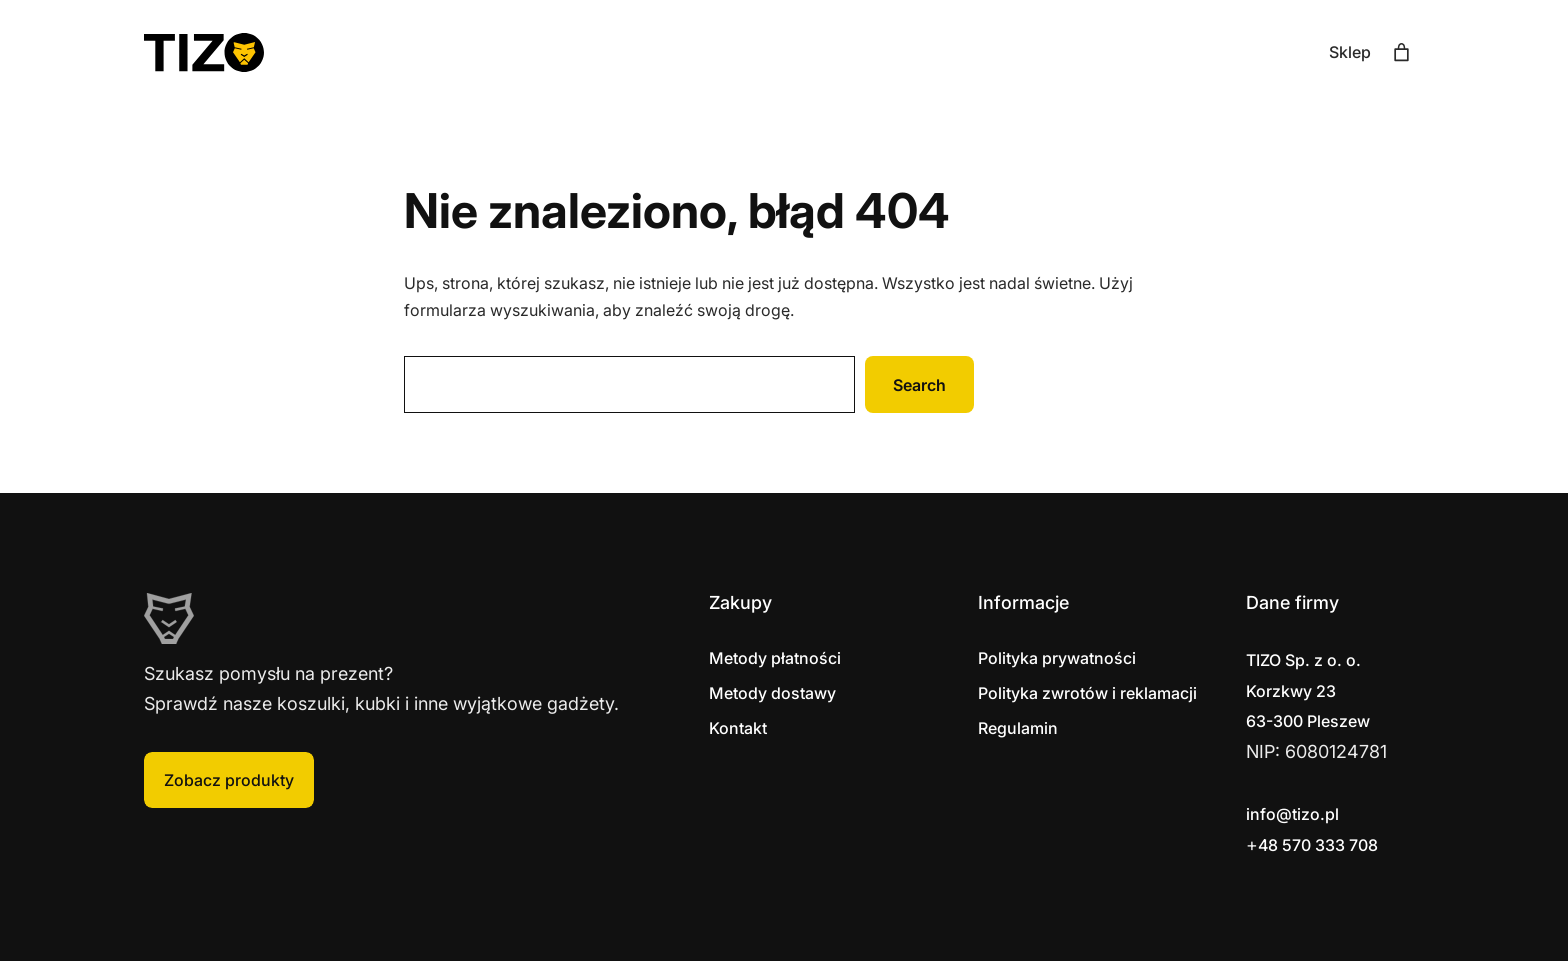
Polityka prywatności (1057, 658)
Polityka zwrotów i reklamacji (1087, 693)
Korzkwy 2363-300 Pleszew (1308, 690)
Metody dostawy (772, 693)
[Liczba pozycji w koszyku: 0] (1401, 52)
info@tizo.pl (1292, 814)
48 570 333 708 (1318, 845)
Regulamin (1018, 728)
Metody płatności (775, 658)
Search (919, 385)
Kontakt (738, 728)
